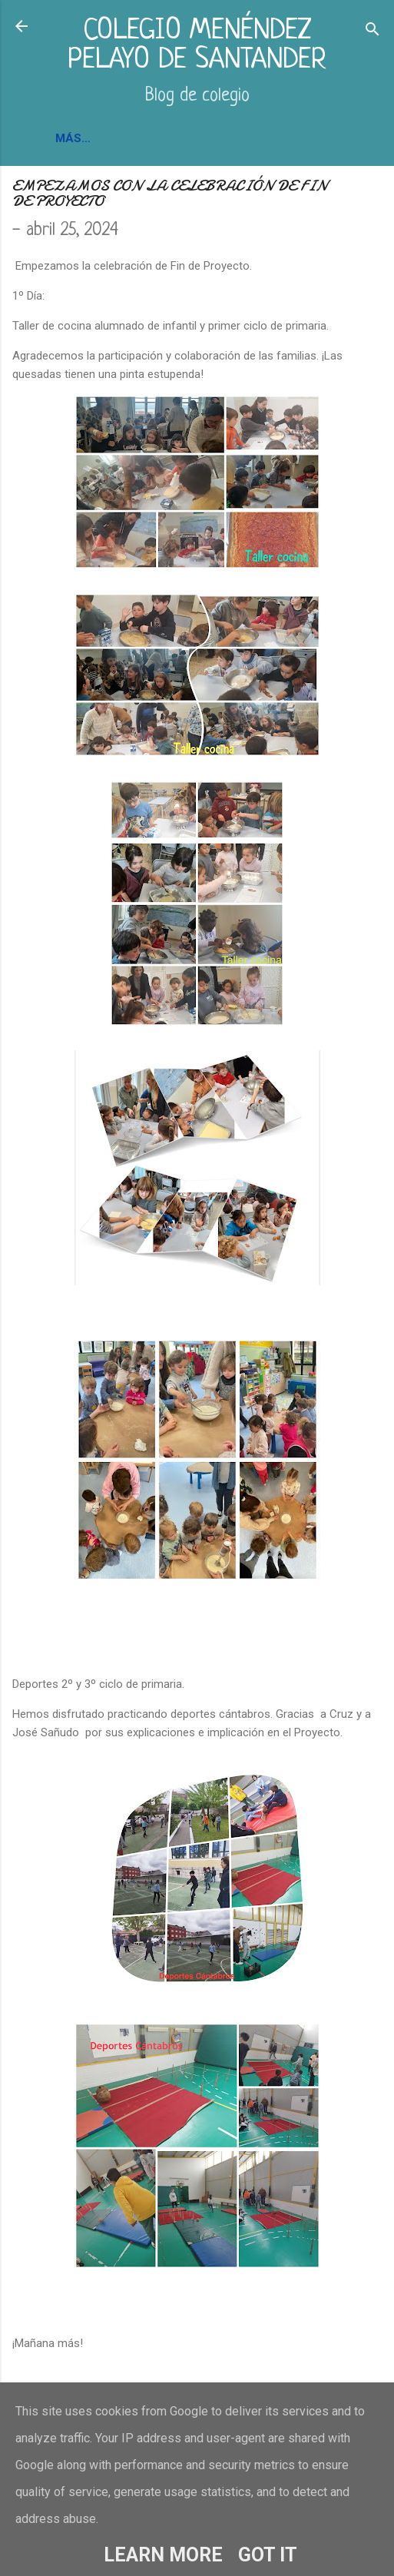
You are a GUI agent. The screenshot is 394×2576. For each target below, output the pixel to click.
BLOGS (253, 138)
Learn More (163, 2555)
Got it (267, 2555)
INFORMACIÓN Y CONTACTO (135, 138)
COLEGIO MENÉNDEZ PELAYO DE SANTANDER (197, 45)
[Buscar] (372, 31)
